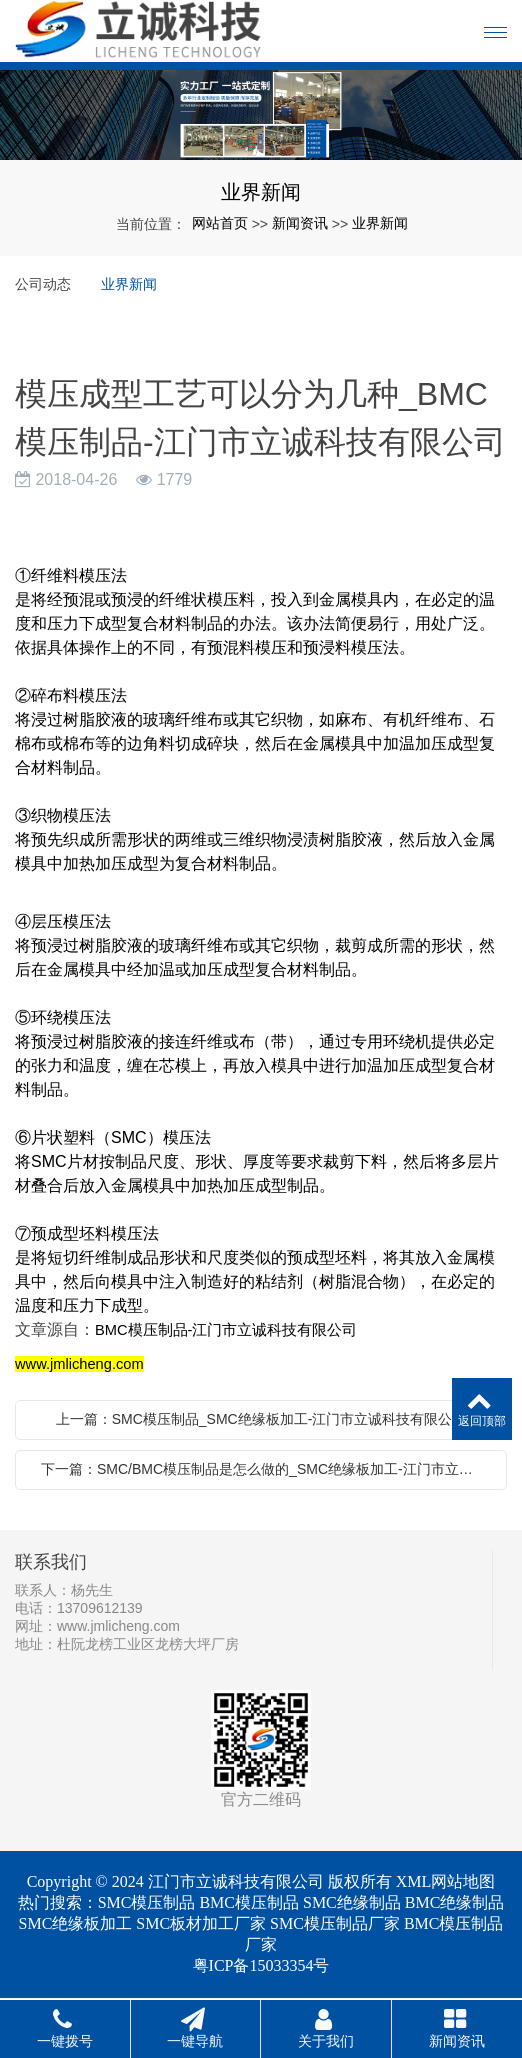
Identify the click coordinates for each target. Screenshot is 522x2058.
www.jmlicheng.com (118, 1626)
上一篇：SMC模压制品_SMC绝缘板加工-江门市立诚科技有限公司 (261, 1419)
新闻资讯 (300, 223)
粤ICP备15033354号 (261, 1965)
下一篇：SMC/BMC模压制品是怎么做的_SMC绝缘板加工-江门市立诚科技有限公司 (266, 1469)
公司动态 (43, 284)
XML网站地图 (446, 1881)
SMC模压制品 (147, 1902)
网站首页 (220, 223)
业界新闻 (380, 223)
